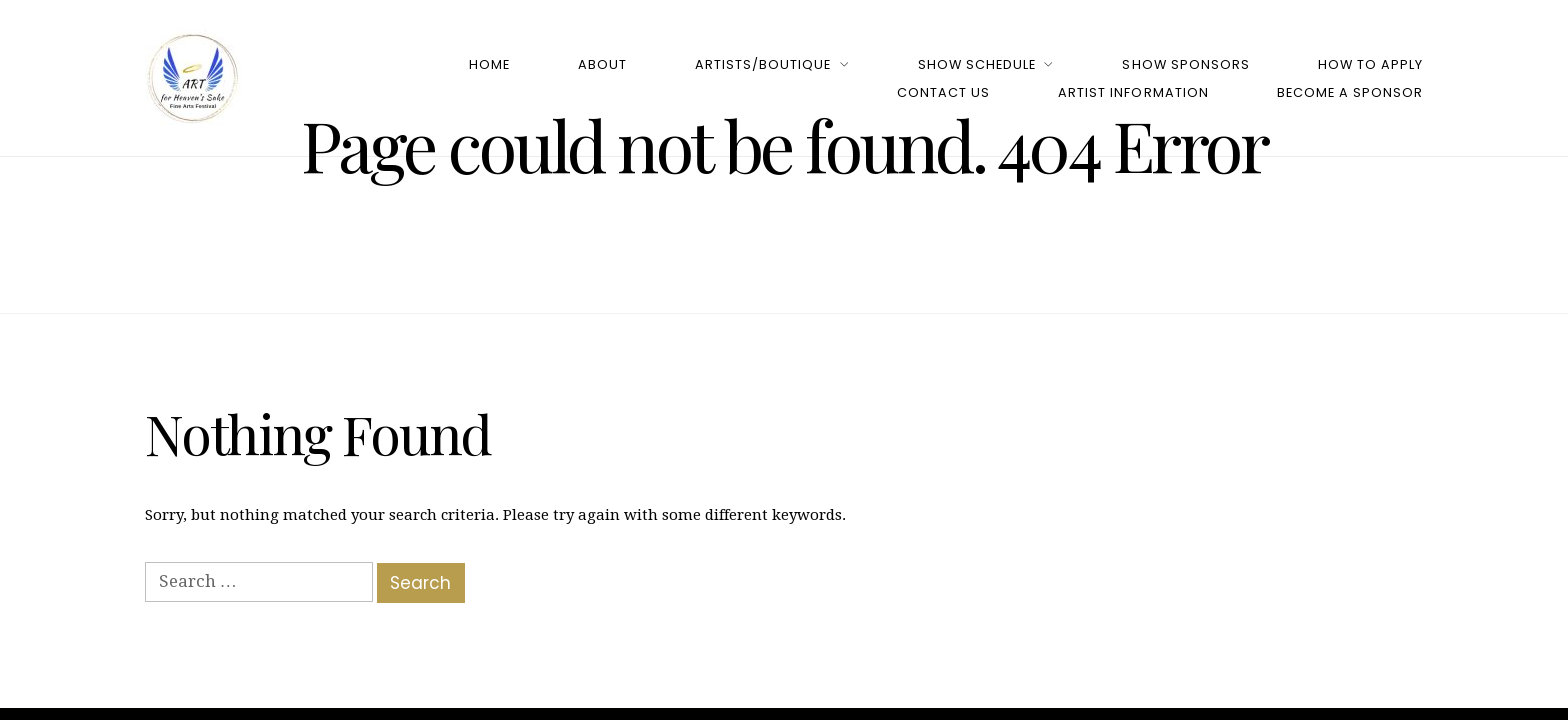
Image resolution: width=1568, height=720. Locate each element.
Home (489, 64)
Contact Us (943, 92)
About (602, 64)
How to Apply (1370, 64)
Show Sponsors (1185, 64)
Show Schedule (977, 64)
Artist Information (1133, 92)
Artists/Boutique (763, 64)
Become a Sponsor (1350, 92)
